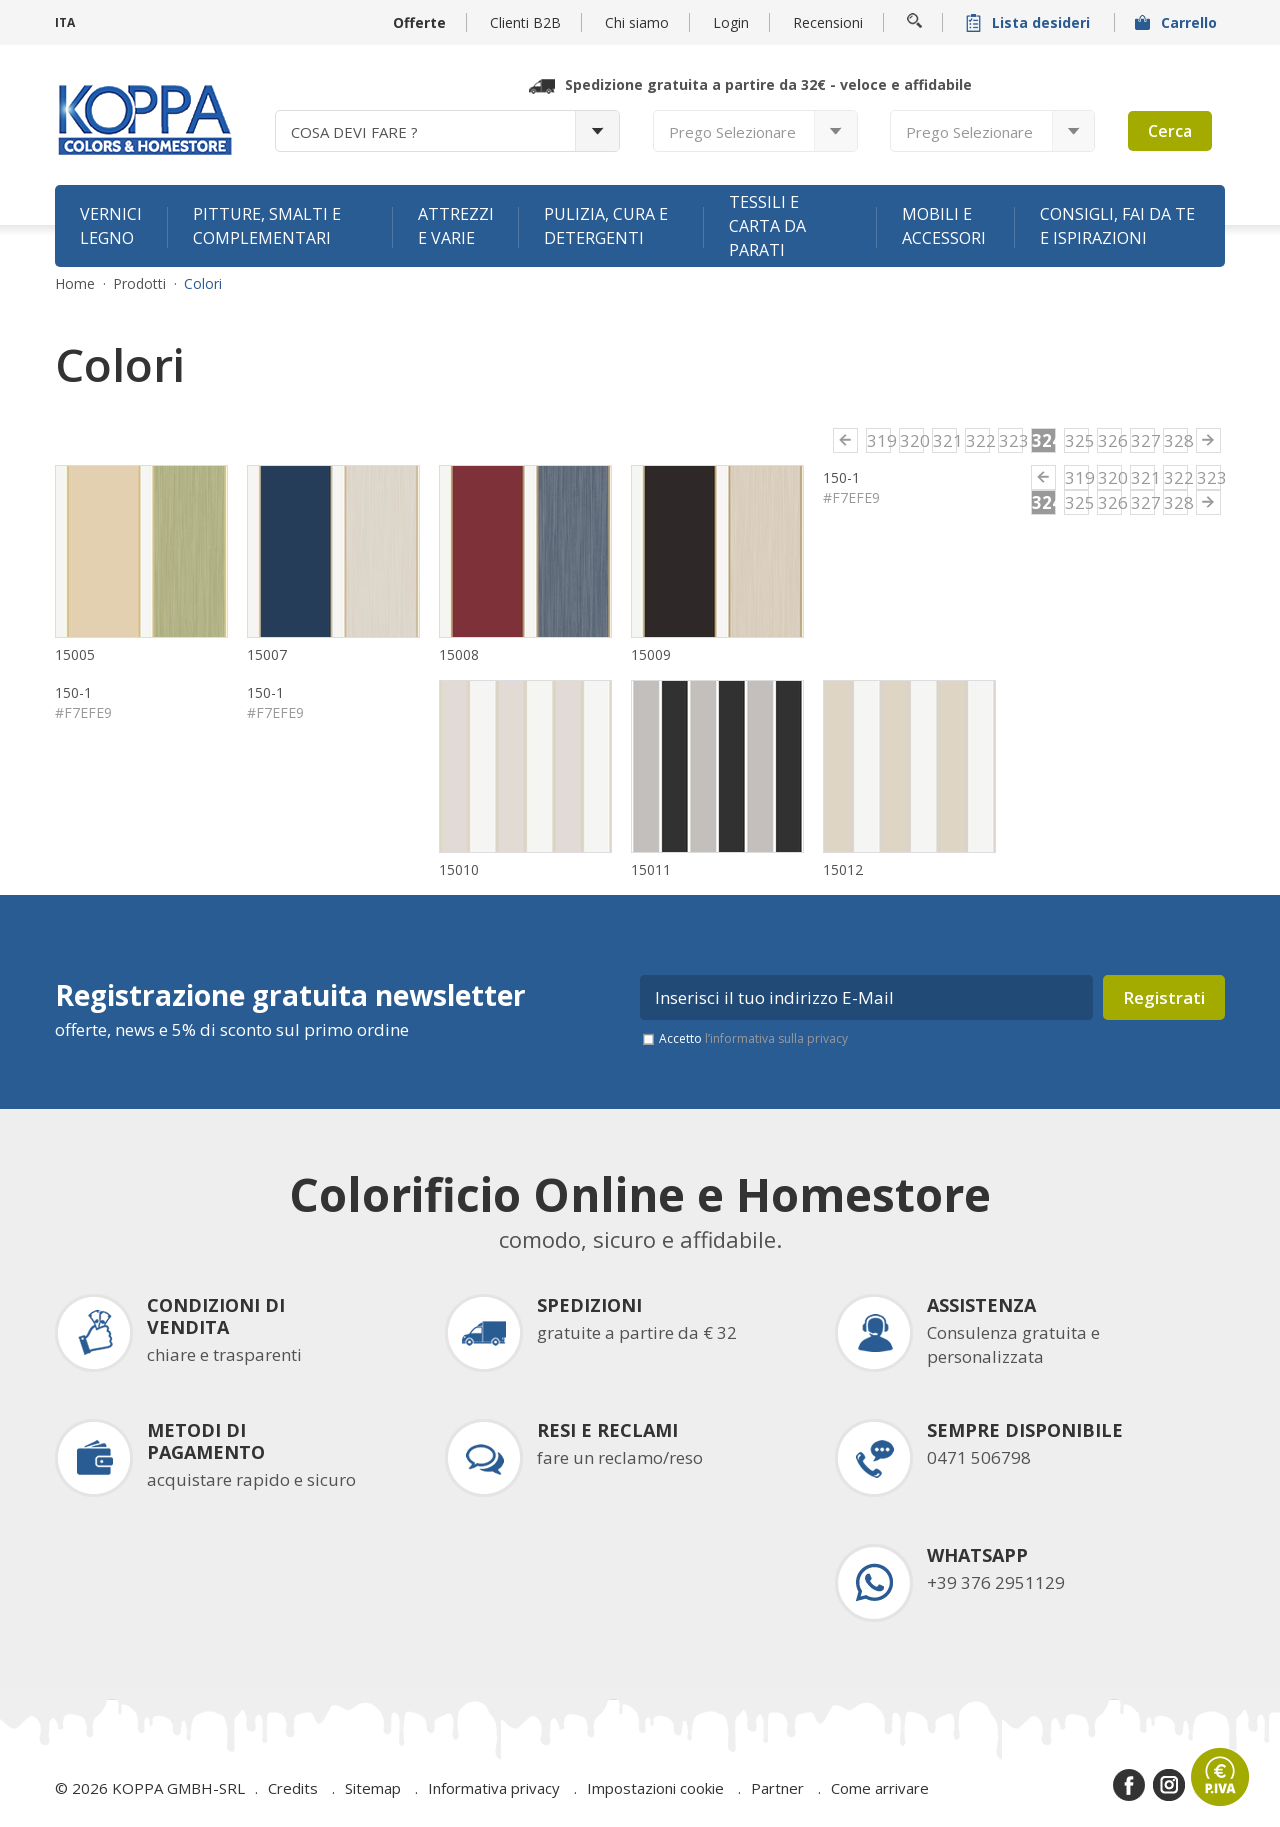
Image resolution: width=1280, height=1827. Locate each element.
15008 (459, 654)
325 (1077, 440)
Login (731, 22)
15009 (651, 654)
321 (945, 440)
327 (1143, 440)
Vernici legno (111, 226)
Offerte (419, 22)
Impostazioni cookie (655, 1788)
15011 (651, 869)
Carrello (1178, 22)
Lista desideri (1030, 22)
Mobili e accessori (944, 226)
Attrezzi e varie (456, 226)
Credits (293, 1788)
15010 (459, 869)
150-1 (841, 477)
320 (912, 440)
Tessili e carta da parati (767, 226)
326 (1110, 440)
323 (1011, 440)
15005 (75, 654)
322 (978, 440)
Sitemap (373, 1788)
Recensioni (828, 22)
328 (1176, 440)
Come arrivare (880, 1788)
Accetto (753, 1038)
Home (75, 284)
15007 (267, 654)
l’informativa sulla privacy (776, 1038)
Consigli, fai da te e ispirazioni (1117, 226)
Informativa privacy (494, 1788)
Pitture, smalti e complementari (267, 226)
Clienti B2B (525, 22)
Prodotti (139, 284)
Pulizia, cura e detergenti (606, 226)
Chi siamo (637, 22)
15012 (843, 869)
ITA (65, 22)
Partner (777, 1788)
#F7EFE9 (851, 497)
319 (879, 440)
